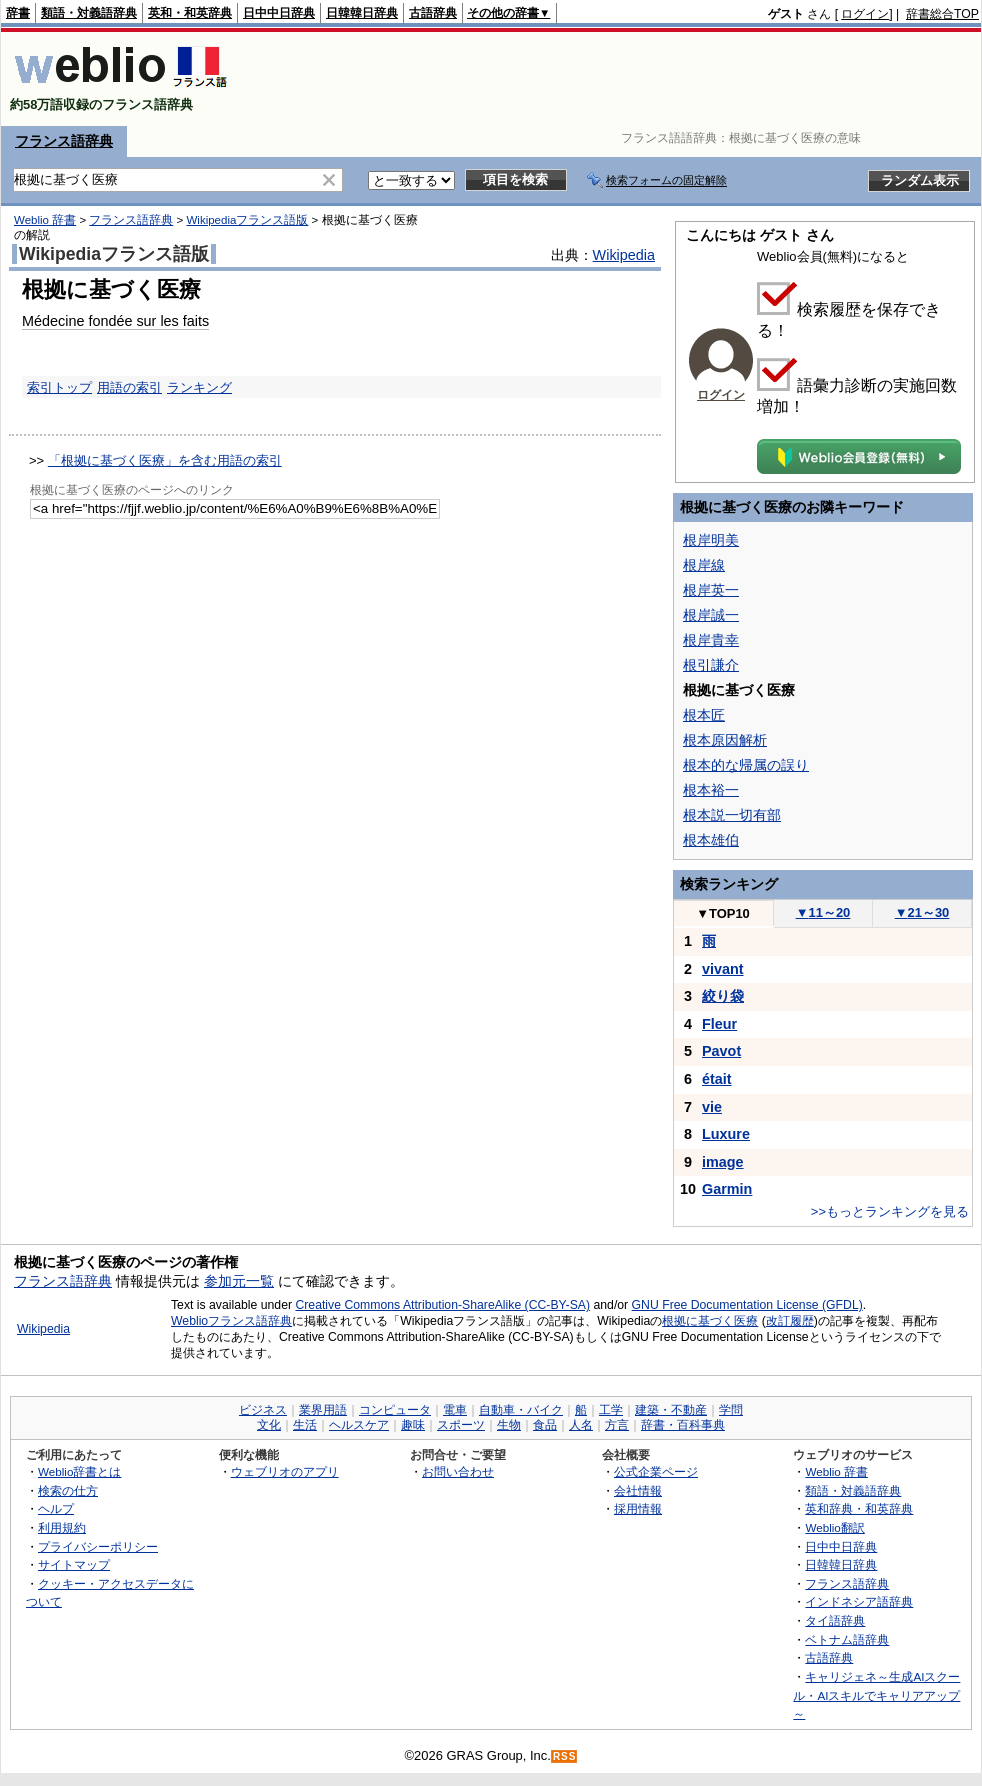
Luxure (726, 1134)
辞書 (18, 13)
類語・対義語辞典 (89, 13)
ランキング (199, 387)
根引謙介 (711, 665)
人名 (581, 1425)
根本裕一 (711, 790)
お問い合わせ (458, 1471)
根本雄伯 (711, 840)
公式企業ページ (656, 1471)
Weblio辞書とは (79, 1471)
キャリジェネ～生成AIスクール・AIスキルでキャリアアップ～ (876, 1695)
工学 (611, 1410)
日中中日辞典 (279, 13)
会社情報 (638, 1490)
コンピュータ (395, 1410)
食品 (545, 1425)
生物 (509, 1425)
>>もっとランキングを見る (890, 1211)
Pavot (721, 1051)
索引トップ (59, 387)
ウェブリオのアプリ (285, 1471)
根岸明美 (711, 540)
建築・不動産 (671, 1410)
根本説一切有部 (732, 815)
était (717, 1079)
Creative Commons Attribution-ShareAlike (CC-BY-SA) (442, 1305)
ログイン (865, 14)
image (723, 1162)
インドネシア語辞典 (859, 1601)
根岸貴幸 (711, 640)
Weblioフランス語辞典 (231, 1321)
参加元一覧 (239, 1281)
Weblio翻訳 (834, 1527)
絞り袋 (723, 996)
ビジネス (263, 1410)
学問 (731, 1410)
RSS (565, 1756)
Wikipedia (624, 255)
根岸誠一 (711, 615)
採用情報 (638, 1508)
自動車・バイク (521, 1410)
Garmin (727, 1189)
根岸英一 (711, 590)
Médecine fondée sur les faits (115, 321)
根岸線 (704, 565)
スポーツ (461, 1425)
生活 (305, 1425)
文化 (269, 1425)
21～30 (922, 912)
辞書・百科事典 (683, 1425)
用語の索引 (129, 387)
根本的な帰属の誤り (746, 765)
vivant (723, 969)
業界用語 (323, 1410)
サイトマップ (74, 1564)
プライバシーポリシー (98, 1546)
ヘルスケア (359, 1425)
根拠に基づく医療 (710, 1321)
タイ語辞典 (835, 1620)
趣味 (413, 1425)
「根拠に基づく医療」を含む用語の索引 (165, 460)
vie (712, 1107)
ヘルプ (56, 1508)
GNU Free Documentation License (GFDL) (747, 1305)
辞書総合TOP (942, 14)
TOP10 (723, 913)
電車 (455, 1410)
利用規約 (62, 1527)
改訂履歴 (790, 1321)
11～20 (823, 912)
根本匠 (704, 715)
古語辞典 (433, 13)
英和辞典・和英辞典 (859, 1508)
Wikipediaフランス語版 (247, 220)
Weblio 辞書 (45, 220)
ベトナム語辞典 (847, 1639)
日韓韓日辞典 (362, 13)
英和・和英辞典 (190, 13)
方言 (617, 1425)
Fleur (719, 1024)
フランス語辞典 (64, 141)
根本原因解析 (725, 740)
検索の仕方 (68, 1490)
